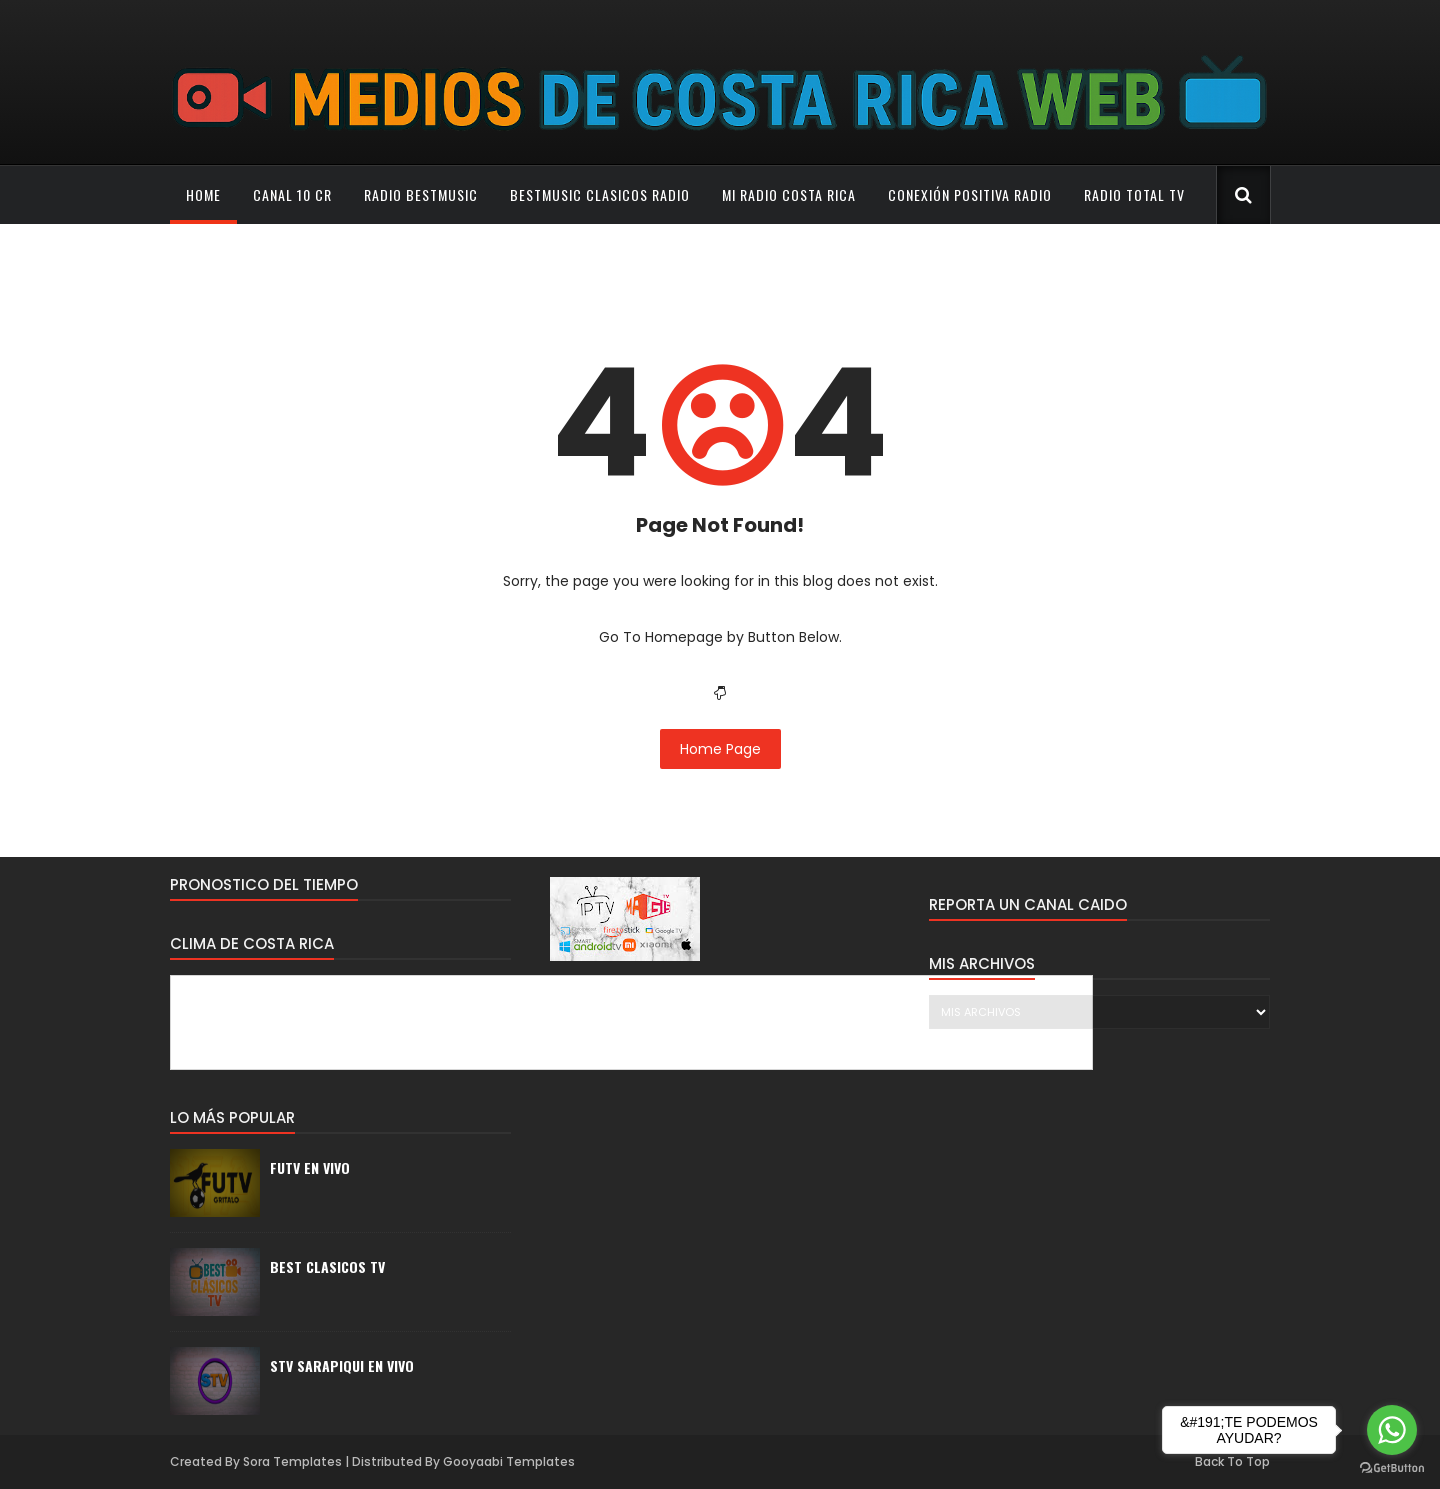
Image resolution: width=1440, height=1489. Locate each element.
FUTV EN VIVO (310, 1167)
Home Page (720, 749)
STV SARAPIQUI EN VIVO (342, 1365)
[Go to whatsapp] (1392, 1430)
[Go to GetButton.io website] (1392, 1468)
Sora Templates (292, 1461)
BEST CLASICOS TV (327, 1266)
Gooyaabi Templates (509, 1461)
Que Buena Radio (242, 252)
